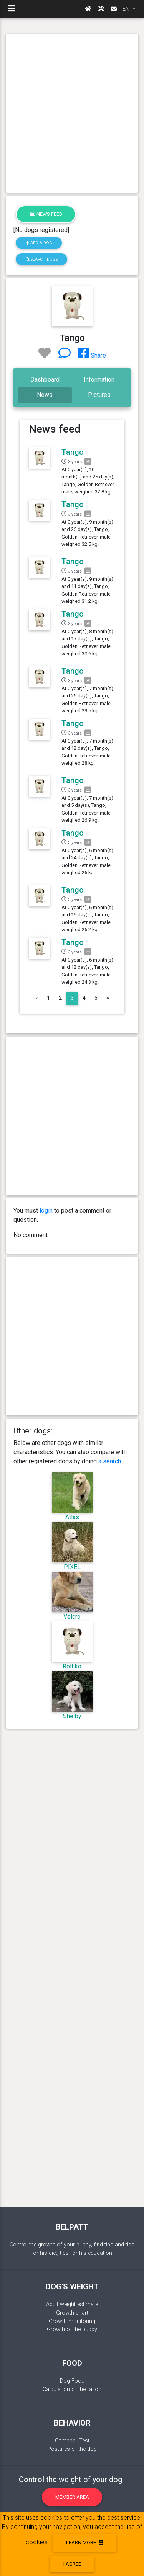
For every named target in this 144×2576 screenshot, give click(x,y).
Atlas (72, 1517)
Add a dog (39, 242)
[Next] (108, 998)
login (46, 1210)
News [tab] (45, 394)
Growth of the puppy (72, 2329)
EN (126, 8)
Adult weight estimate (72, 2304)
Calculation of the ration (72, 2389)
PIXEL (72, 1566)
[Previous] (37, 998)
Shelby (72, 1716)
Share (92, 355)
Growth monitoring (72, 2321)
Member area (72, 2497)
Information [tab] (99, 379)
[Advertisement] (72, 113)
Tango (72, 452)
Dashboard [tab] (45, 379)
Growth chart (72, 2313)
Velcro (72, 1616)
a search (109, 1461)
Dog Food (72, 2381)
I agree (72, 2564)
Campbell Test (72, 2440)
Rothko (72, 1666)
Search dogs (42, 259)
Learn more (84, 2542)
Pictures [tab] (99, 394)
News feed (46, 214)
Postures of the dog (72, 2449)
